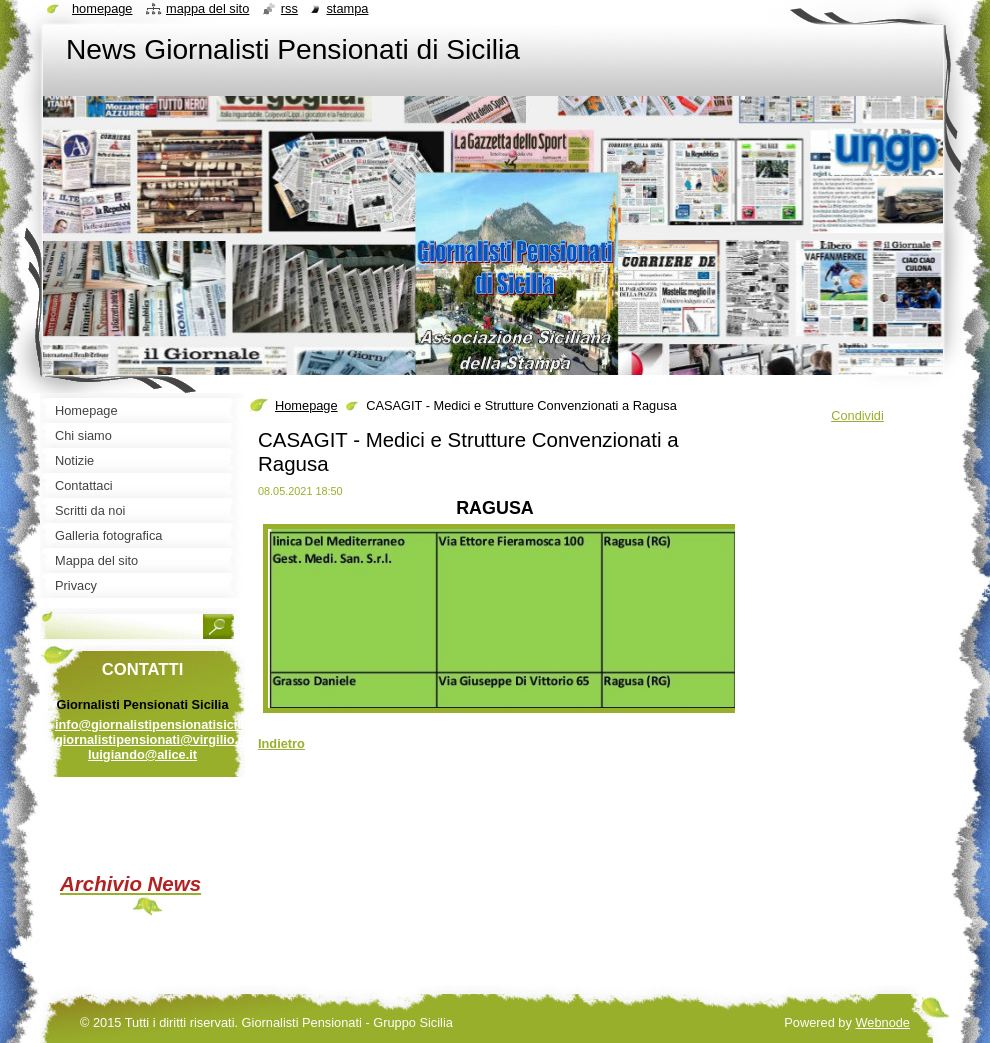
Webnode (882, 1022)
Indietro (281, 743)
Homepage (306, 405)
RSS (289, 8)
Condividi (857, 415)
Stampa (347, 8)
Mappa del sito (207, 8)
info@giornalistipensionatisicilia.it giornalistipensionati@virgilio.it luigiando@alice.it (159, 739)
